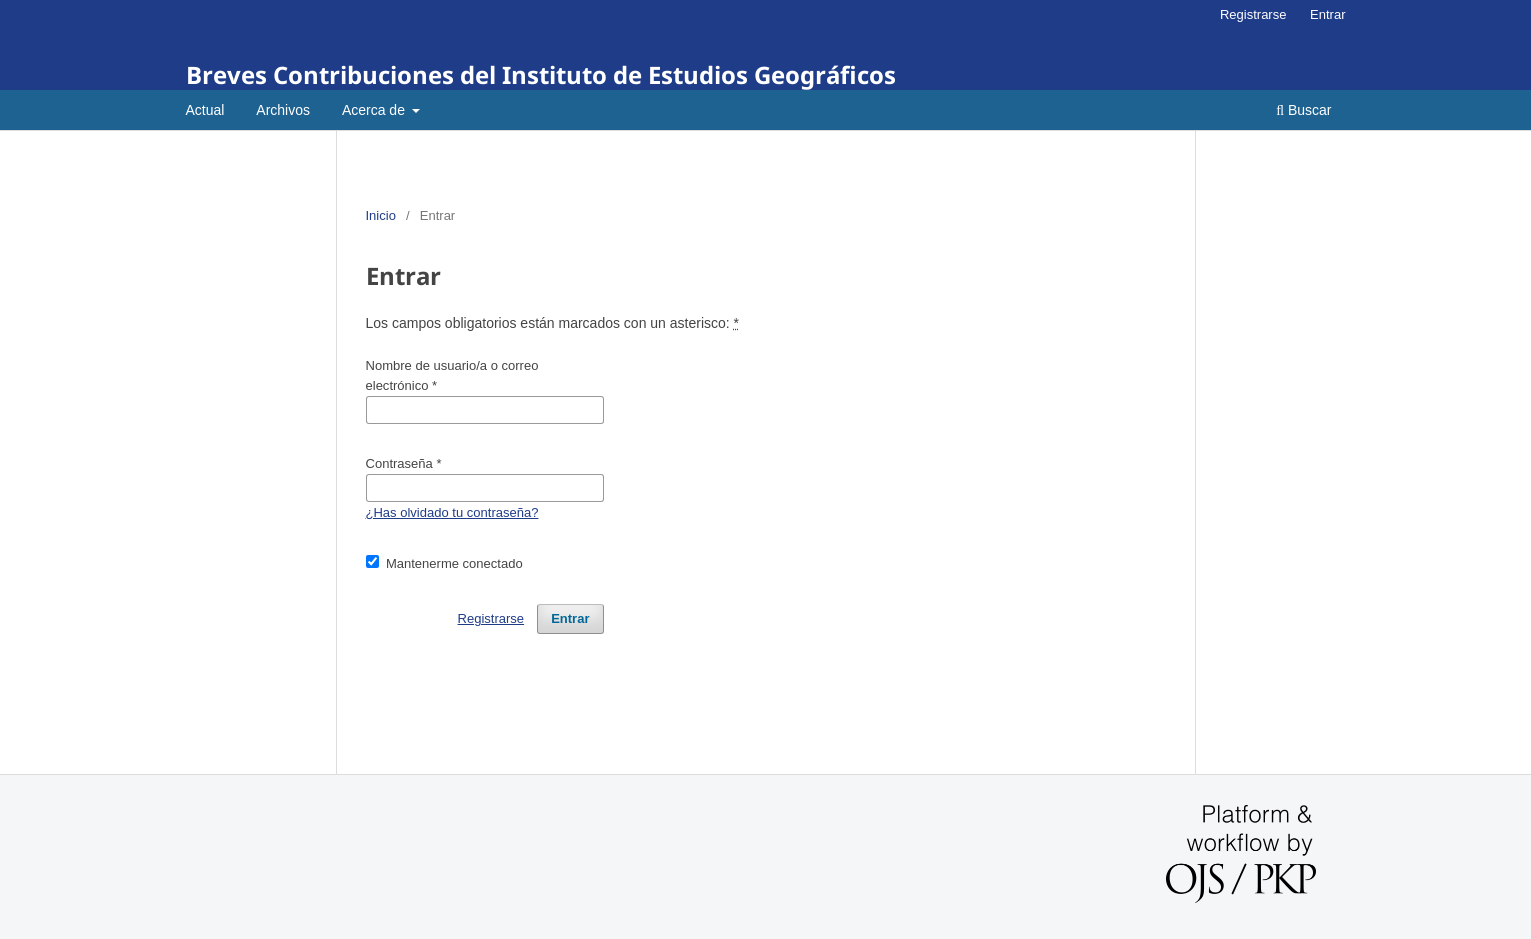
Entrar (1327, 14)
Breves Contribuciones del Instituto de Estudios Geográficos (541, 74)
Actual (205, 110)
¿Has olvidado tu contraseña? (452, 512)
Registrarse (1253, 14)
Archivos (283, 110)
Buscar (1303, 110)
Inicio (381, 215)
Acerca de (375, 110)
